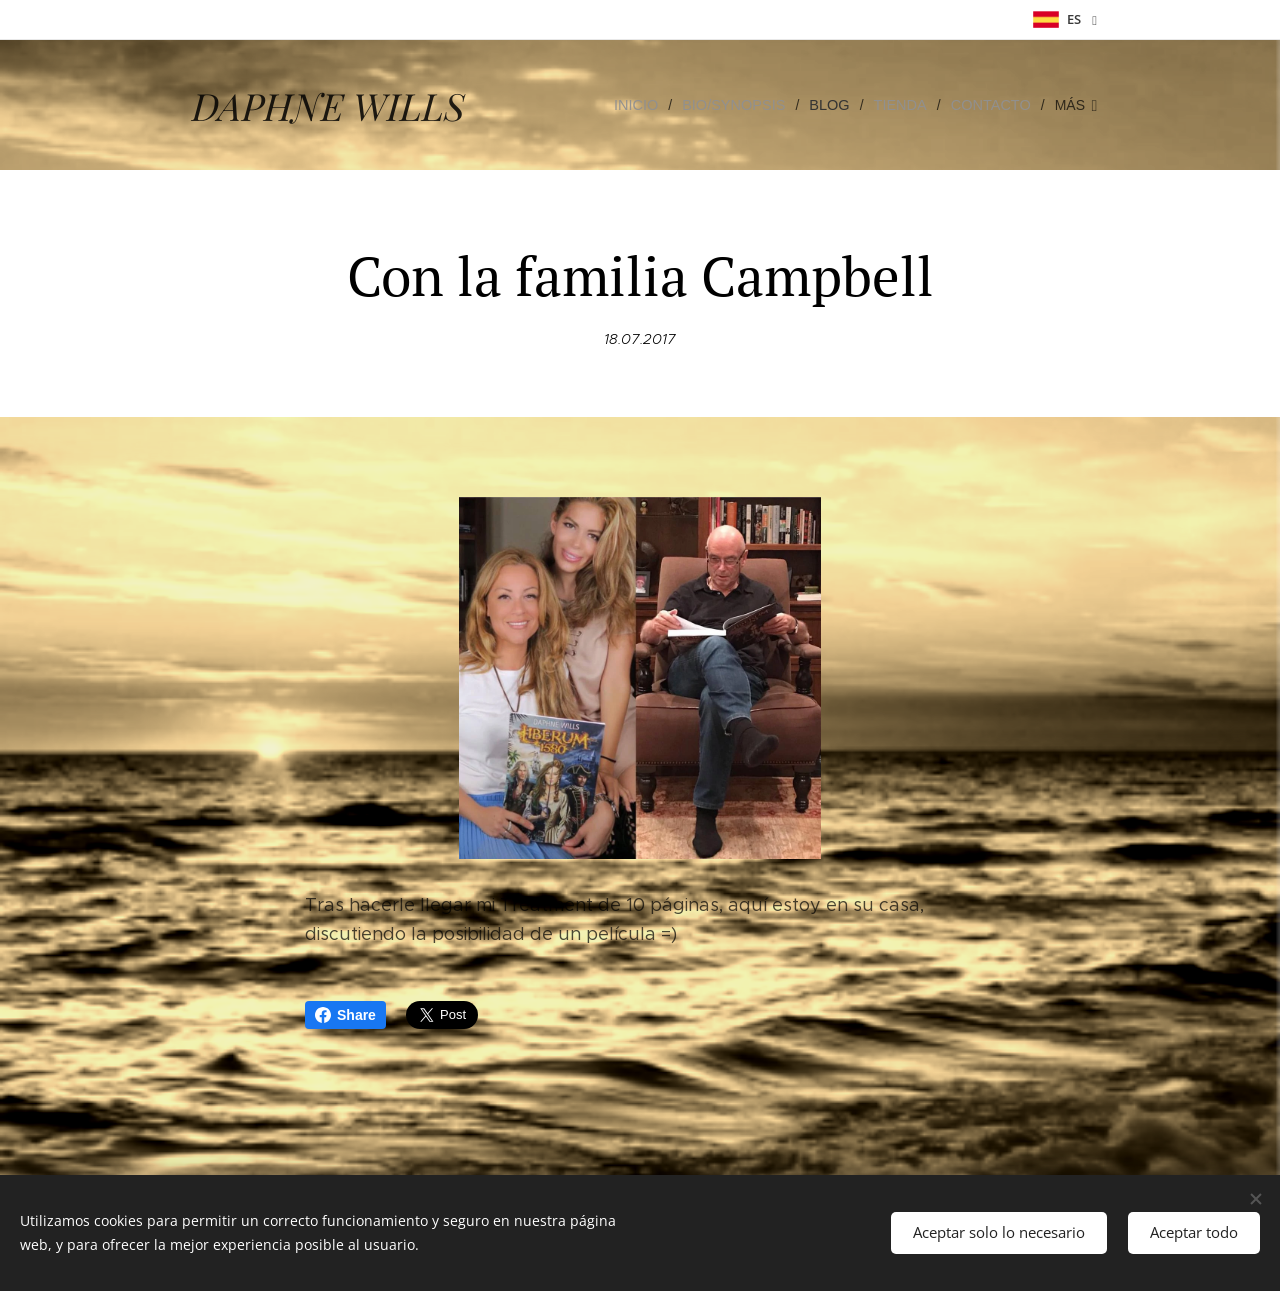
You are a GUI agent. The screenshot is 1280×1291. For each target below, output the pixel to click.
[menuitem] (651, 105)
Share (345, 1015)
